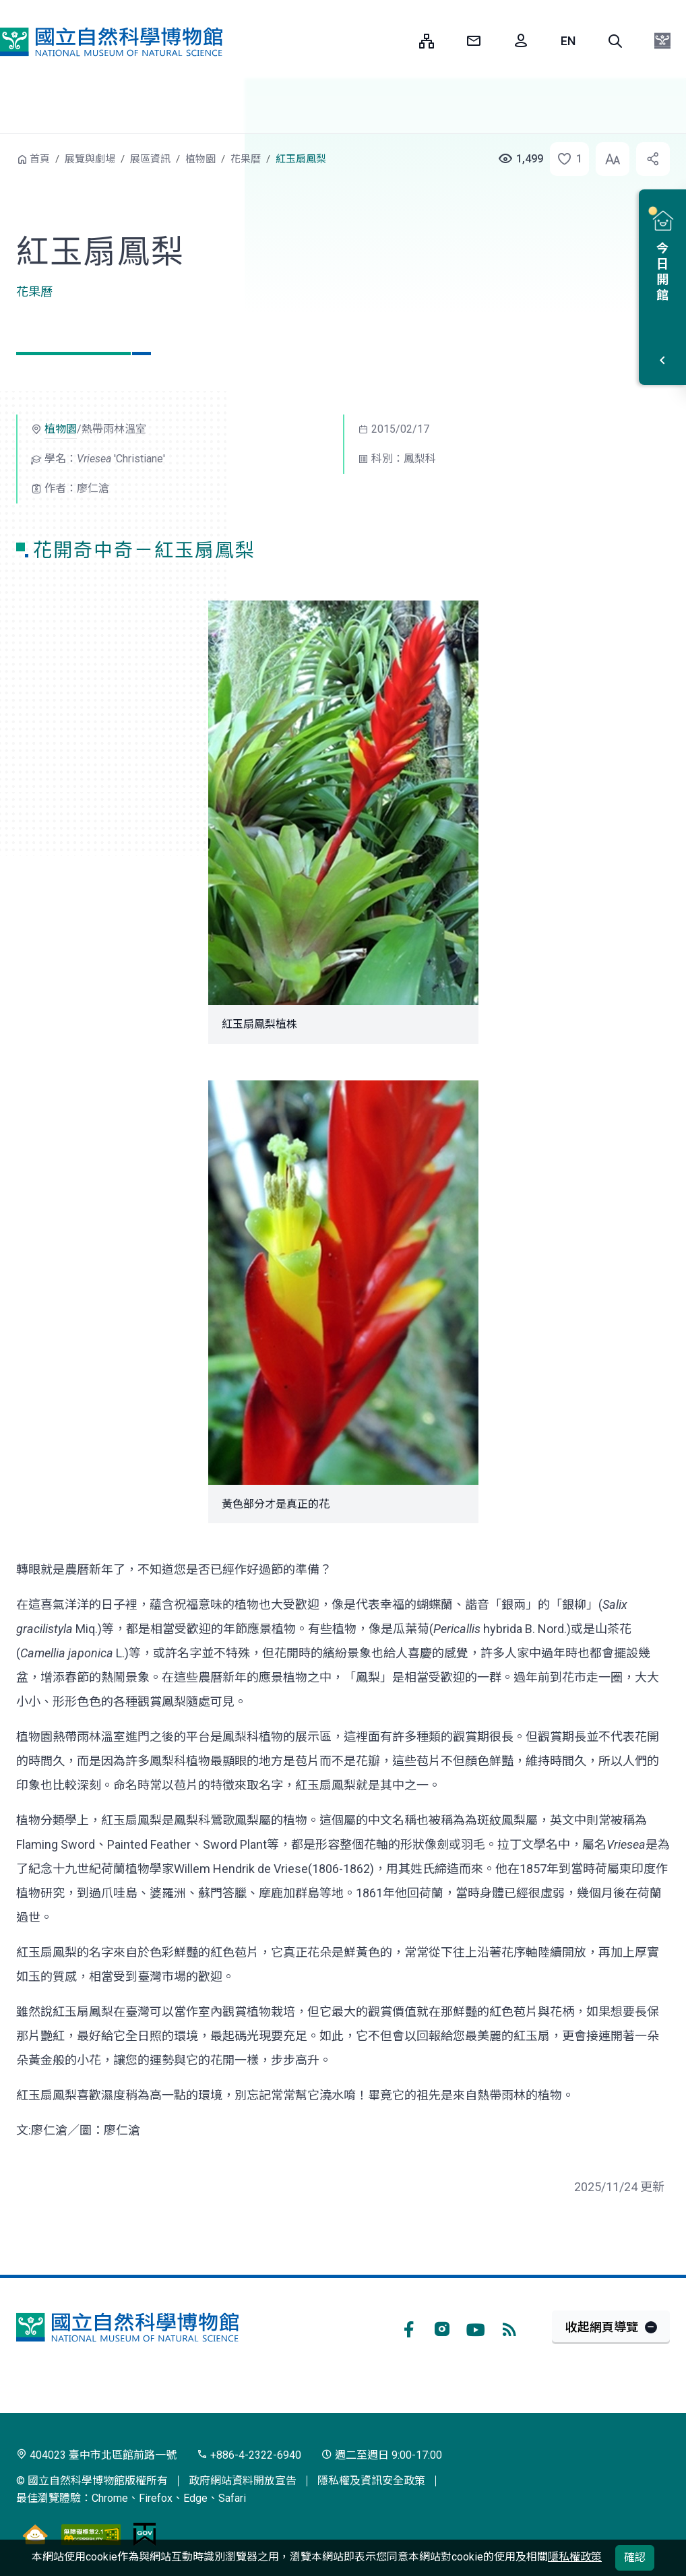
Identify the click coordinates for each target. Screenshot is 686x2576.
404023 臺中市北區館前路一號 (96, 2455)
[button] (615, 41)
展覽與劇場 (90, 159)
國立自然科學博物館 (111, 42)
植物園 (200, 159)
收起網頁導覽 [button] (601, 2327)
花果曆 (245, 159)
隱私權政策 (575, 2556)
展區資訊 (150, 159)
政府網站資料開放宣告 (243, 2480)
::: (399, 41)
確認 (635, 2557)
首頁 (40, 159)
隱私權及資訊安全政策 (371, 2480)
